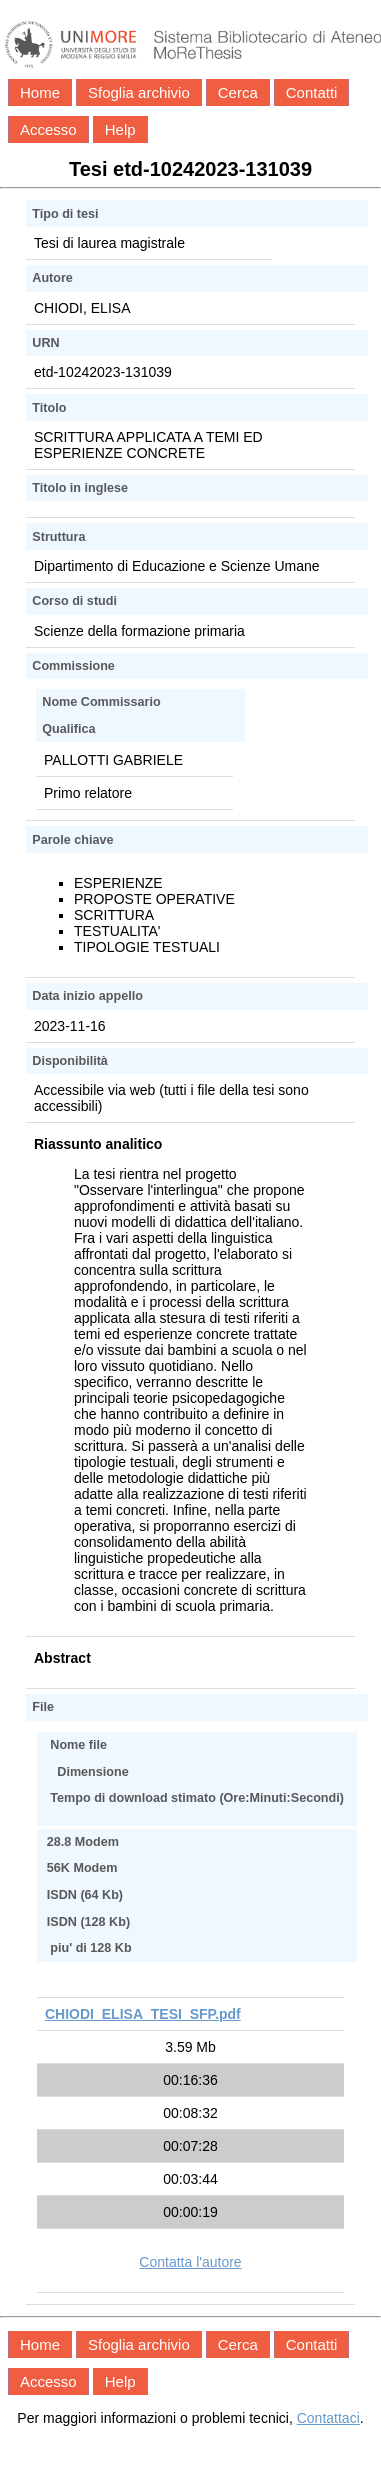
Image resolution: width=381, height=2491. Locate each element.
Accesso (48, 129)
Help (120, 129)
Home (40, 92)
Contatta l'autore (190, 2262)
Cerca (238, 92)
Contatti (312, 92)
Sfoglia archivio (139, 92)
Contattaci (328, 2418)
